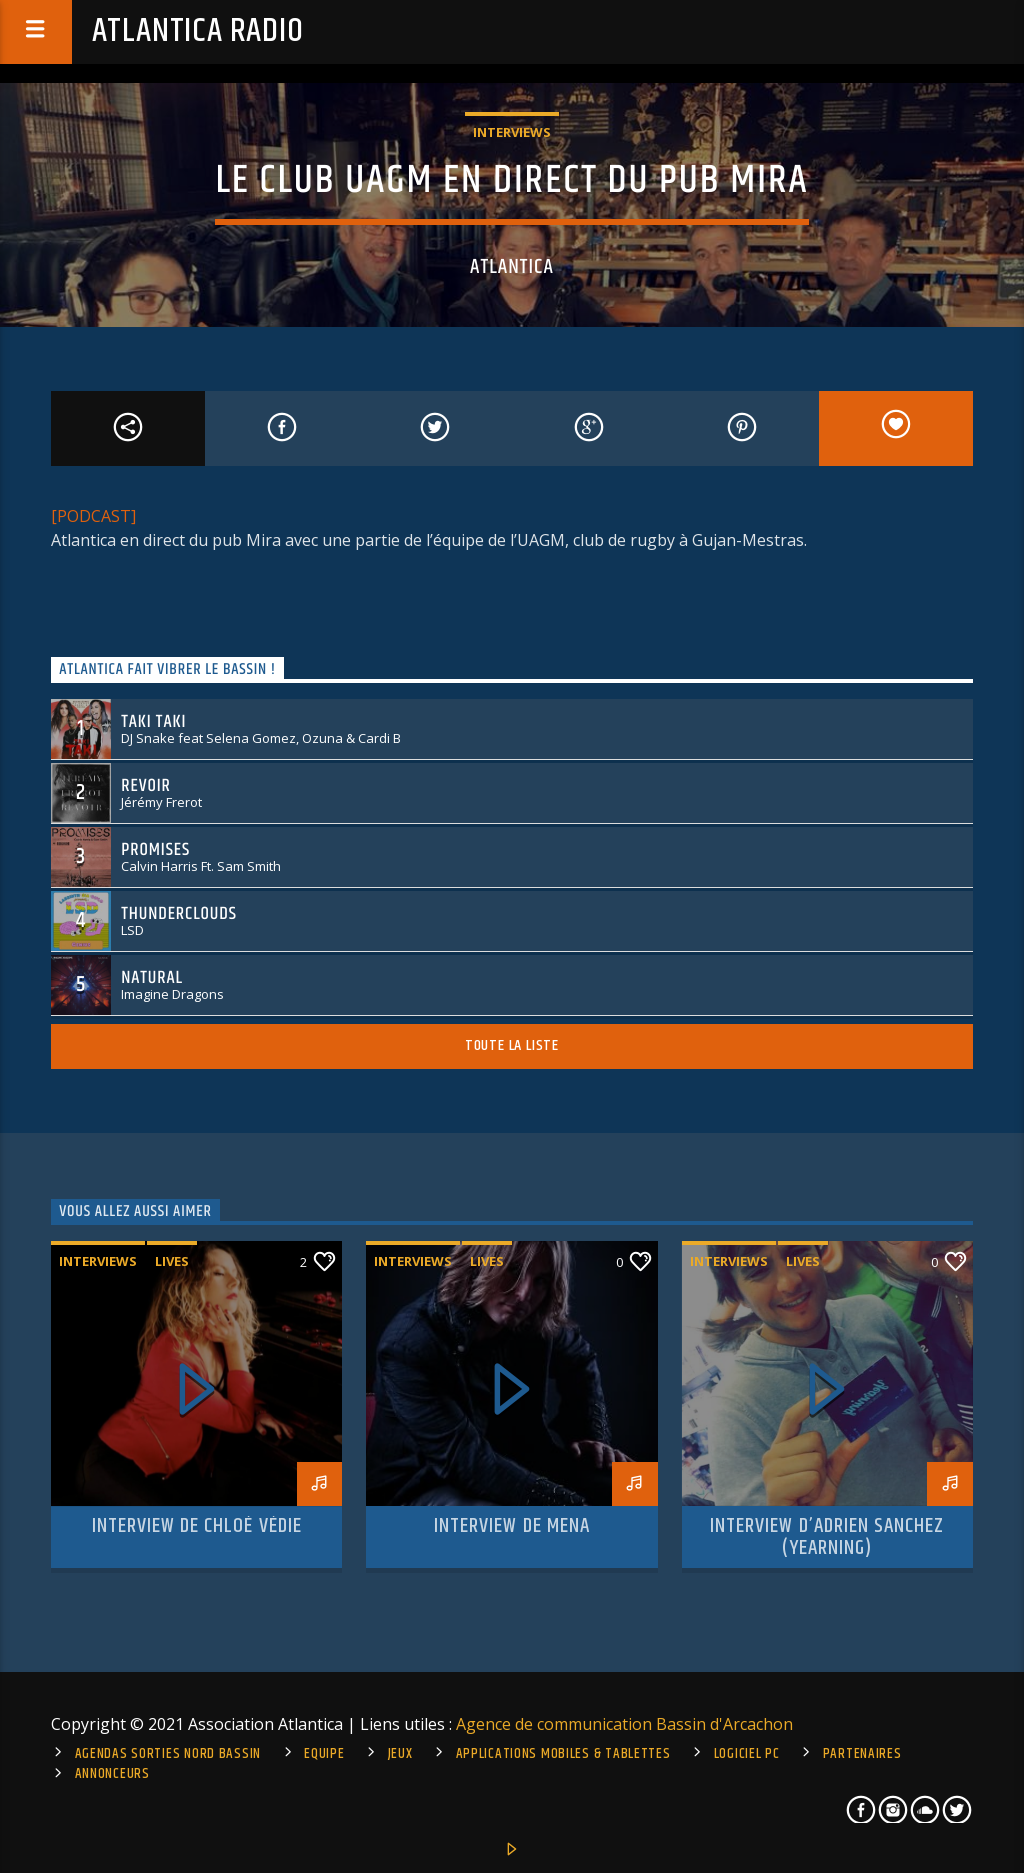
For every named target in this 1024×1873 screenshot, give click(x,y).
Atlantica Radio (198, 31)
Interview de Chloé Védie (197, 1526)
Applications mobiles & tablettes (563, 1754)
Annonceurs (112, 1774)
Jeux (400, 1754)
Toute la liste (512, 1045)
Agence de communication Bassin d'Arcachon (624, 1724)
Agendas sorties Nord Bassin (168, 1754)
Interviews (512, 132)
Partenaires (862, 1754)
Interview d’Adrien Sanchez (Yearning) (827, 1537)
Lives (172, 1261)
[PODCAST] (93, 516)
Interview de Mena (512, 1526)
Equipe (324, 1754)
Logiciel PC (747, 1754)
